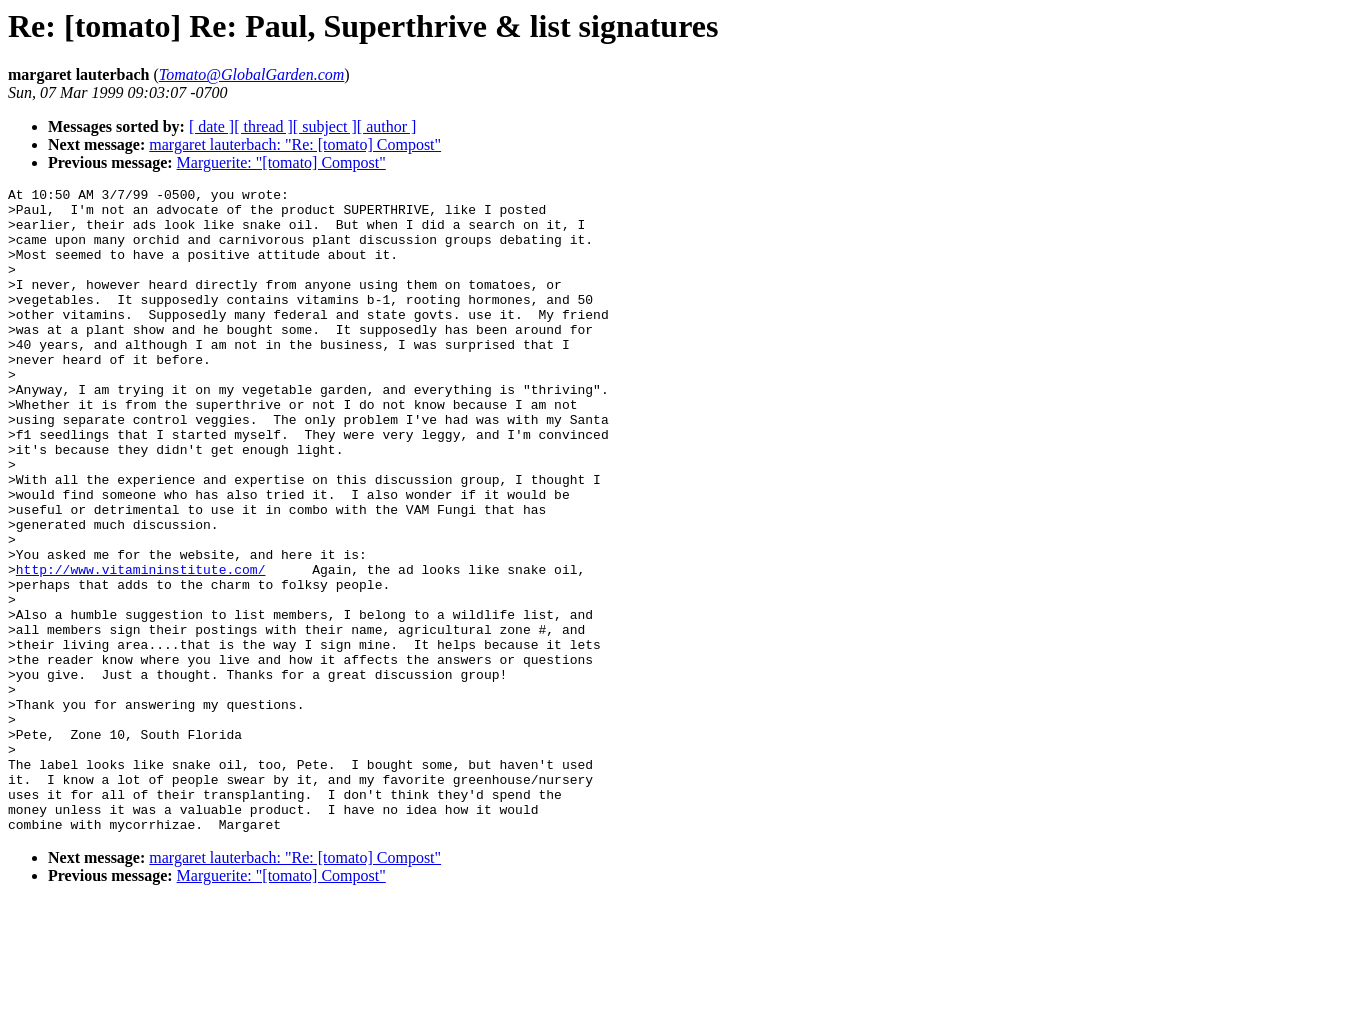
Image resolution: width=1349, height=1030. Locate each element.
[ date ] (211, 126)
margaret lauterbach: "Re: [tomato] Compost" (295, 144)
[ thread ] (263, 126)
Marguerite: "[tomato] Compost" (281, 162)
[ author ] (387, 126)
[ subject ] (325, 126)
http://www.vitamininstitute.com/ (141, 647)
